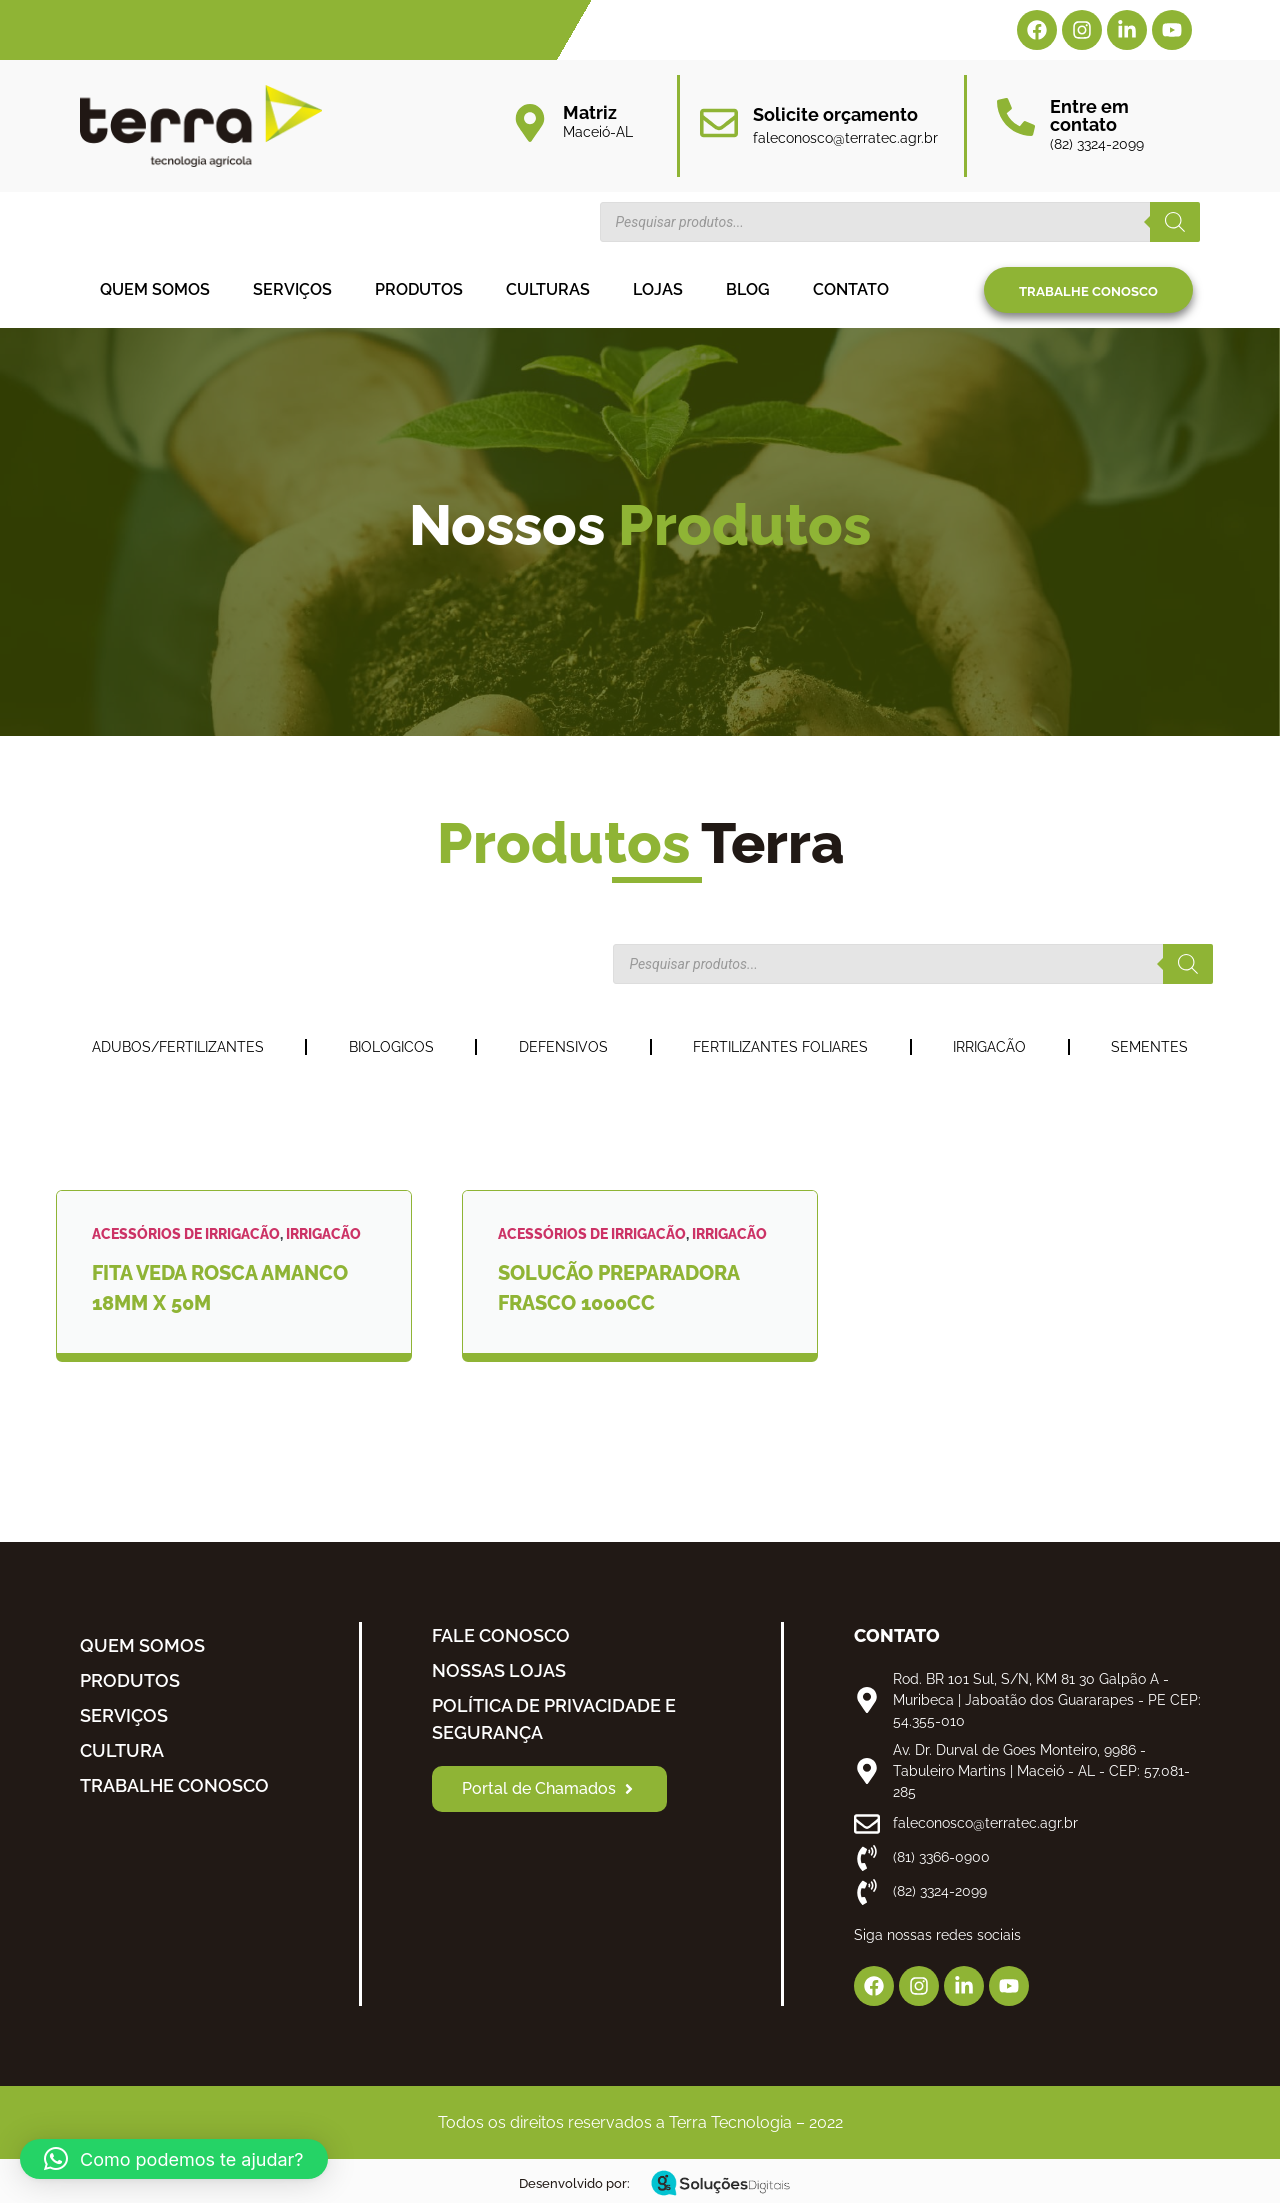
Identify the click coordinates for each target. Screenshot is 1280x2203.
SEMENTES (1149, 1047)
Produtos (419, 289)
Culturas (548, 289)
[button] (174, 2159)
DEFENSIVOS (563, 1047)
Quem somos (155, 289)
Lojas (658, 289)
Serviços (292, 289)
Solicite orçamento (835, 114)
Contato (851, 289)
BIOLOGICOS (391, 1047)
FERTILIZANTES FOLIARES (780, 1047)
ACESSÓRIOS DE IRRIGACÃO (186, 1234)
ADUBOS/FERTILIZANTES (178, 1047)
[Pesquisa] (1175, 222)
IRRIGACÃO (989, 1047)
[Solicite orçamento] (719, 123)
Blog (748, 289)
